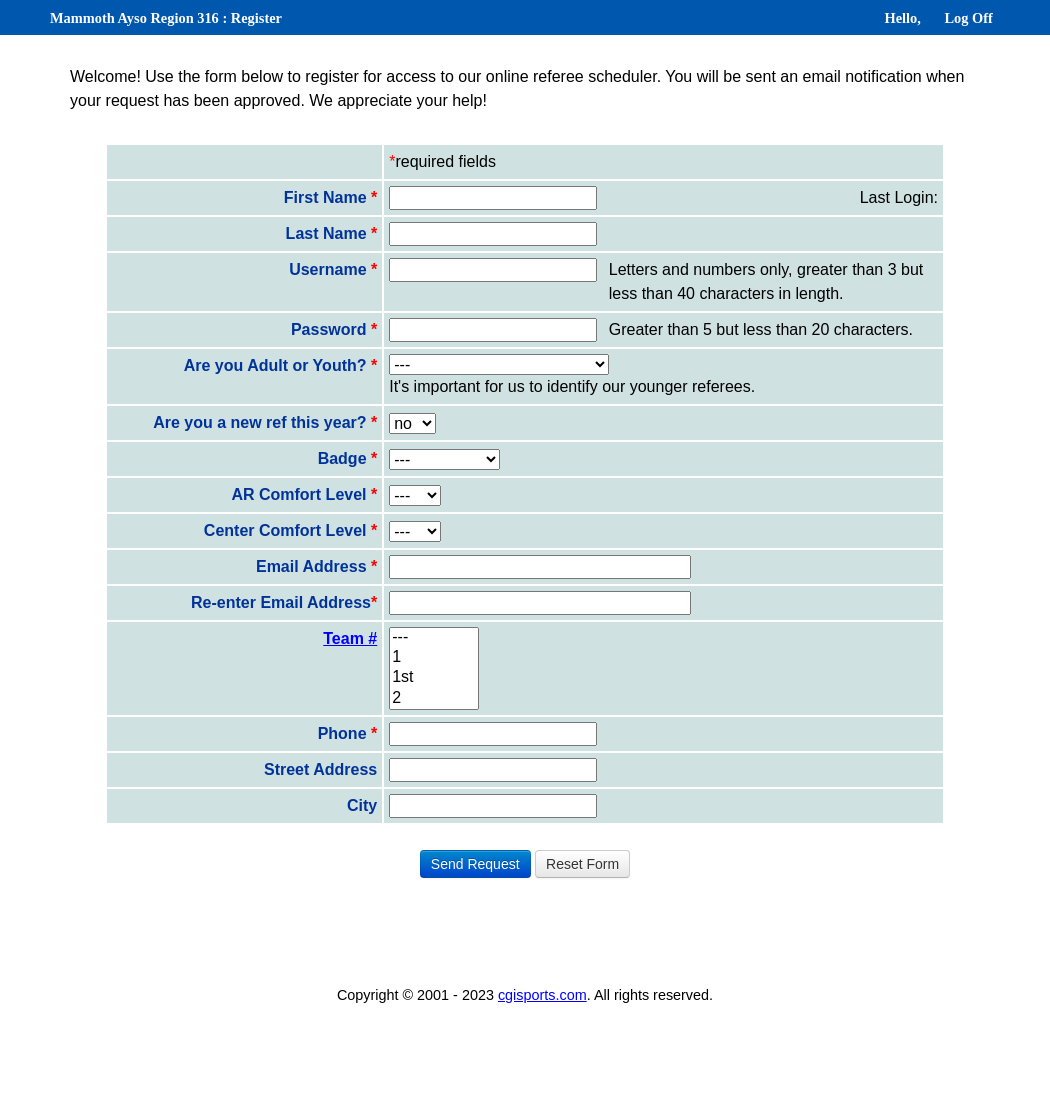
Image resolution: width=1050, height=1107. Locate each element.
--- (434, 638)
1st (434, 678)
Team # (350, 638)
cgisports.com (542, 995)
